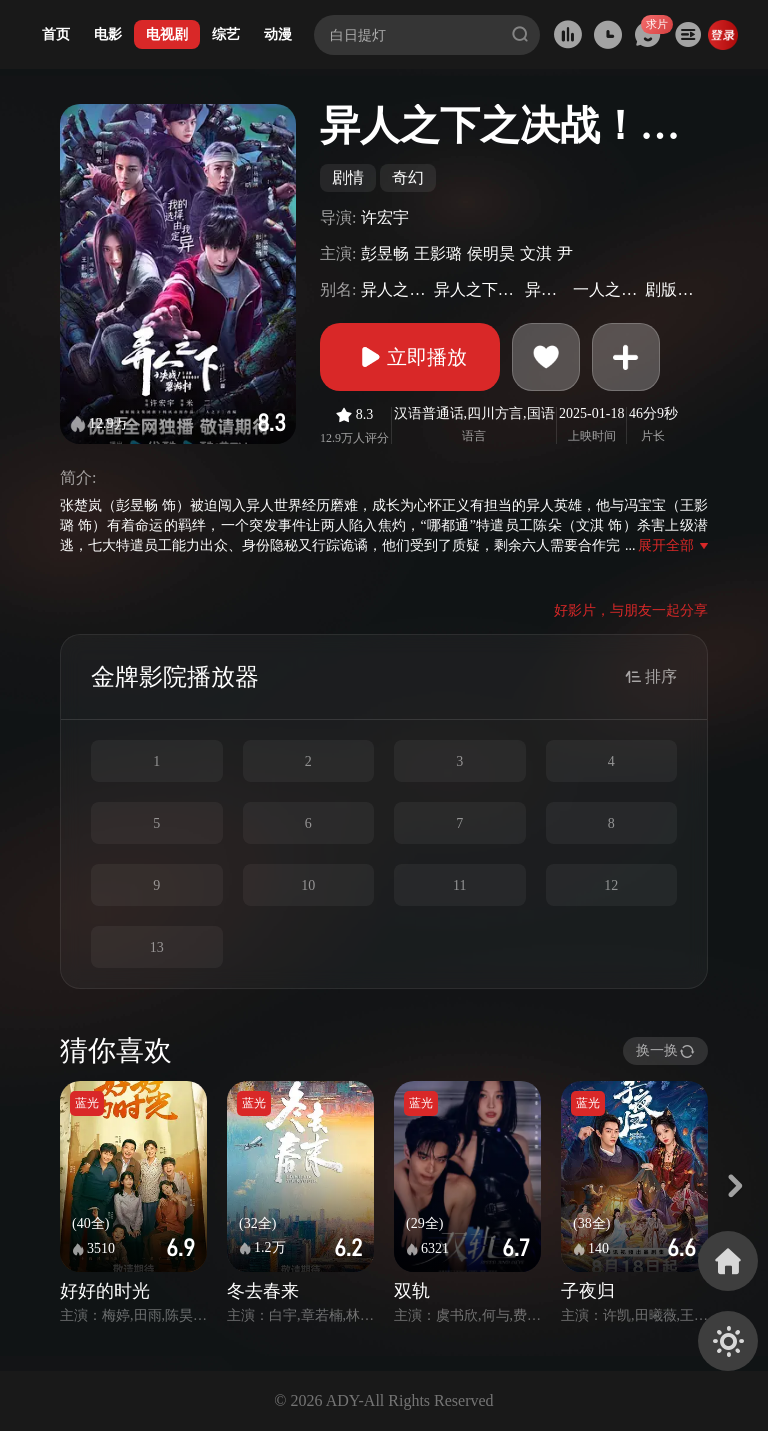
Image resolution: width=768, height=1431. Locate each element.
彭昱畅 (385, 253)
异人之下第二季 (394, 289)
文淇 (536, 253)
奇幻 (408, 177)
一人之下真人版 (606, 289)
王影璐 (438, 253)
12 (611, 885)
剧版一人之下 (674, 289)
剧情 (348, 177)
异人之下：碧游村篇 (477, 289)
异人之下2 (546, 289)
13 (157, 947)
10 (308, 885)
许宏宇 (385, 217)
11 (459, 885)
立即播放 (410, 357)
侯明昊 (491, 253)
